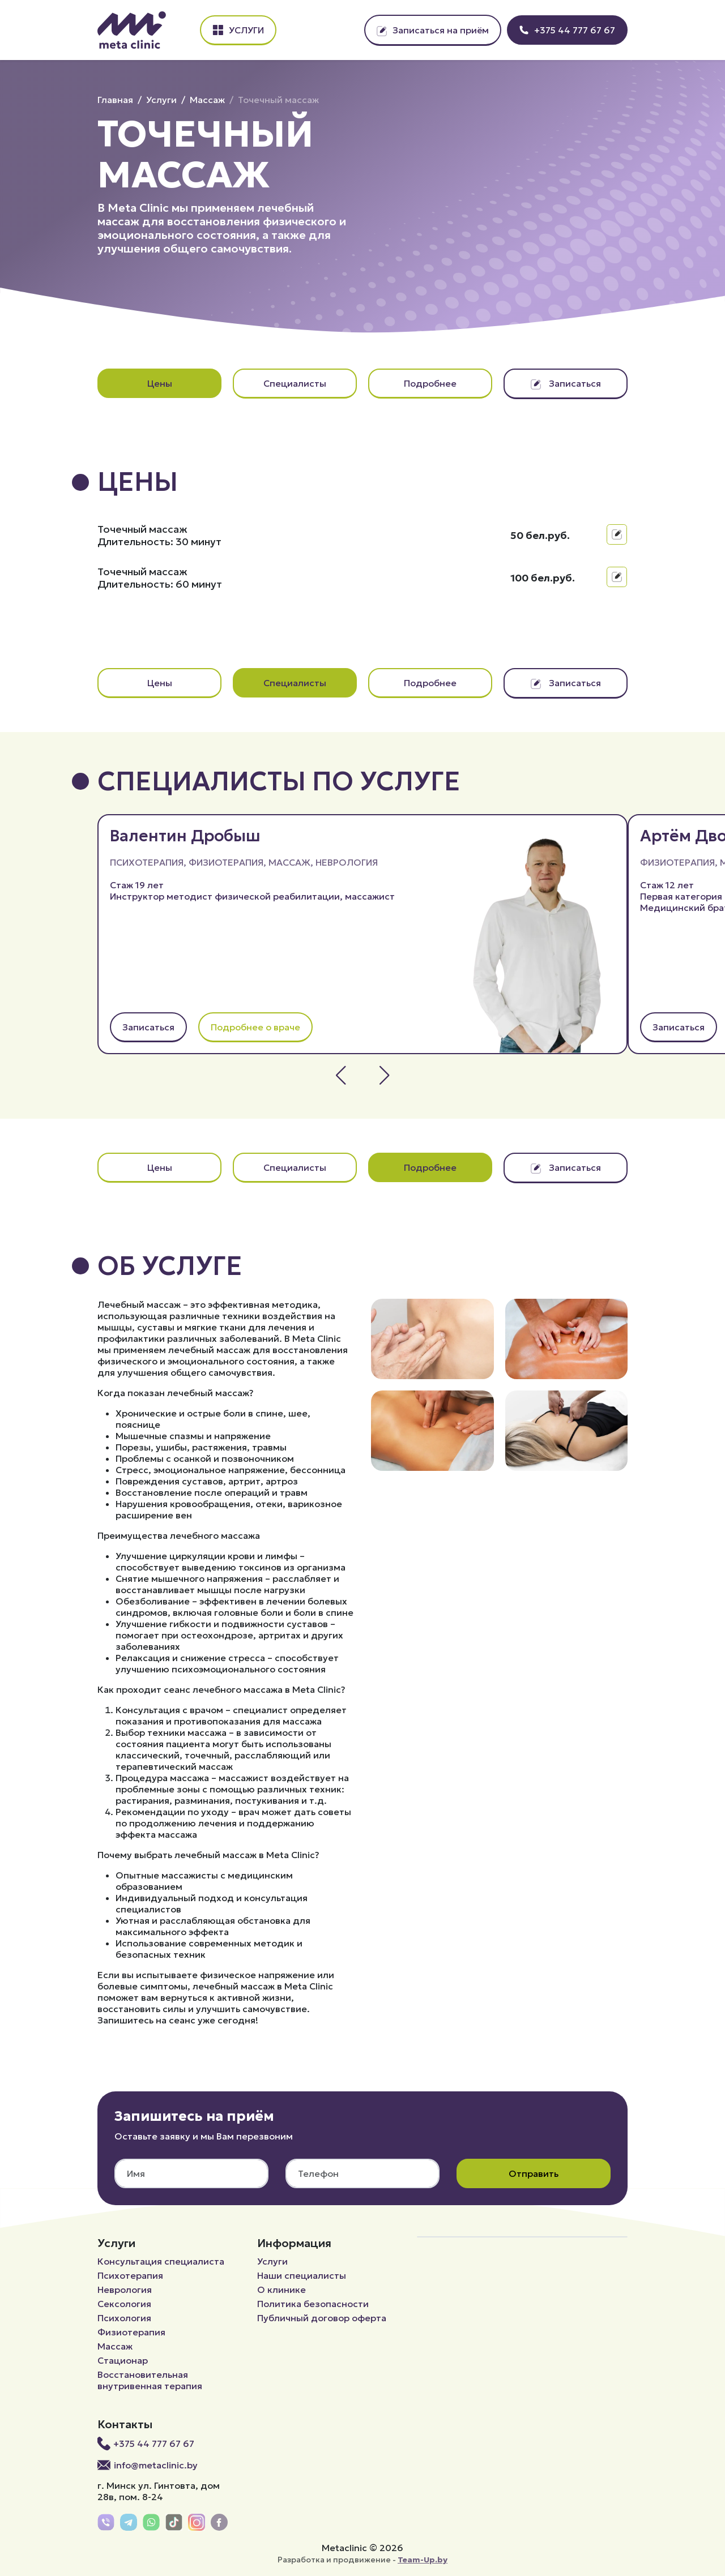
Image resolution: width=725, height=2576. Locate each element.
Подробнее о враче (255, 1027)
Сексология (124, 2303)
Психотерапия (147, 862)
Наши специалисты (301, 2275)
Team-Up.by (422, 2559)
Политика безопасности (313, 2303)
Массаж (207, 99)
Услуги (238, 30)
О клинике (281, 2289)
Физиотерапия (226, 862)
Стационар (122, 2360)
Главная (115, 99)
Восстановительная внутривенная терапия (149, 2380)
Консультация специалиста (160, 2261)
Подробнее (430, 383)
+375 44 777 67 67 (567, 30)
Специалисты (294, 383)
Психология (124, 2317)
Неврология (346, 862)
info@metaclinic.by (147, 2465)
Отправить (533, 2173)
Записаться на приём (433, 30)
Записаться (566, 383)
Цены (159, 383)
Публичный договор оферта (321, 2317)
